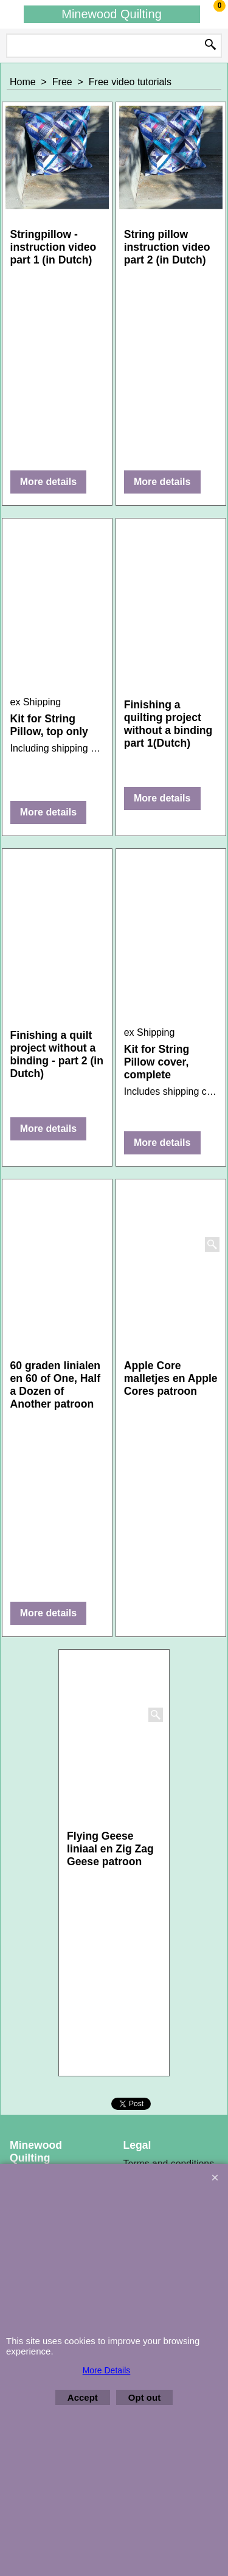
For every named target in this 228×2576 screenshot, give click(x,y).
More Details (107, 2370)
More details (48, 481)
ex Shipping (35, 702)
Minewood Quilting (111, 14)
